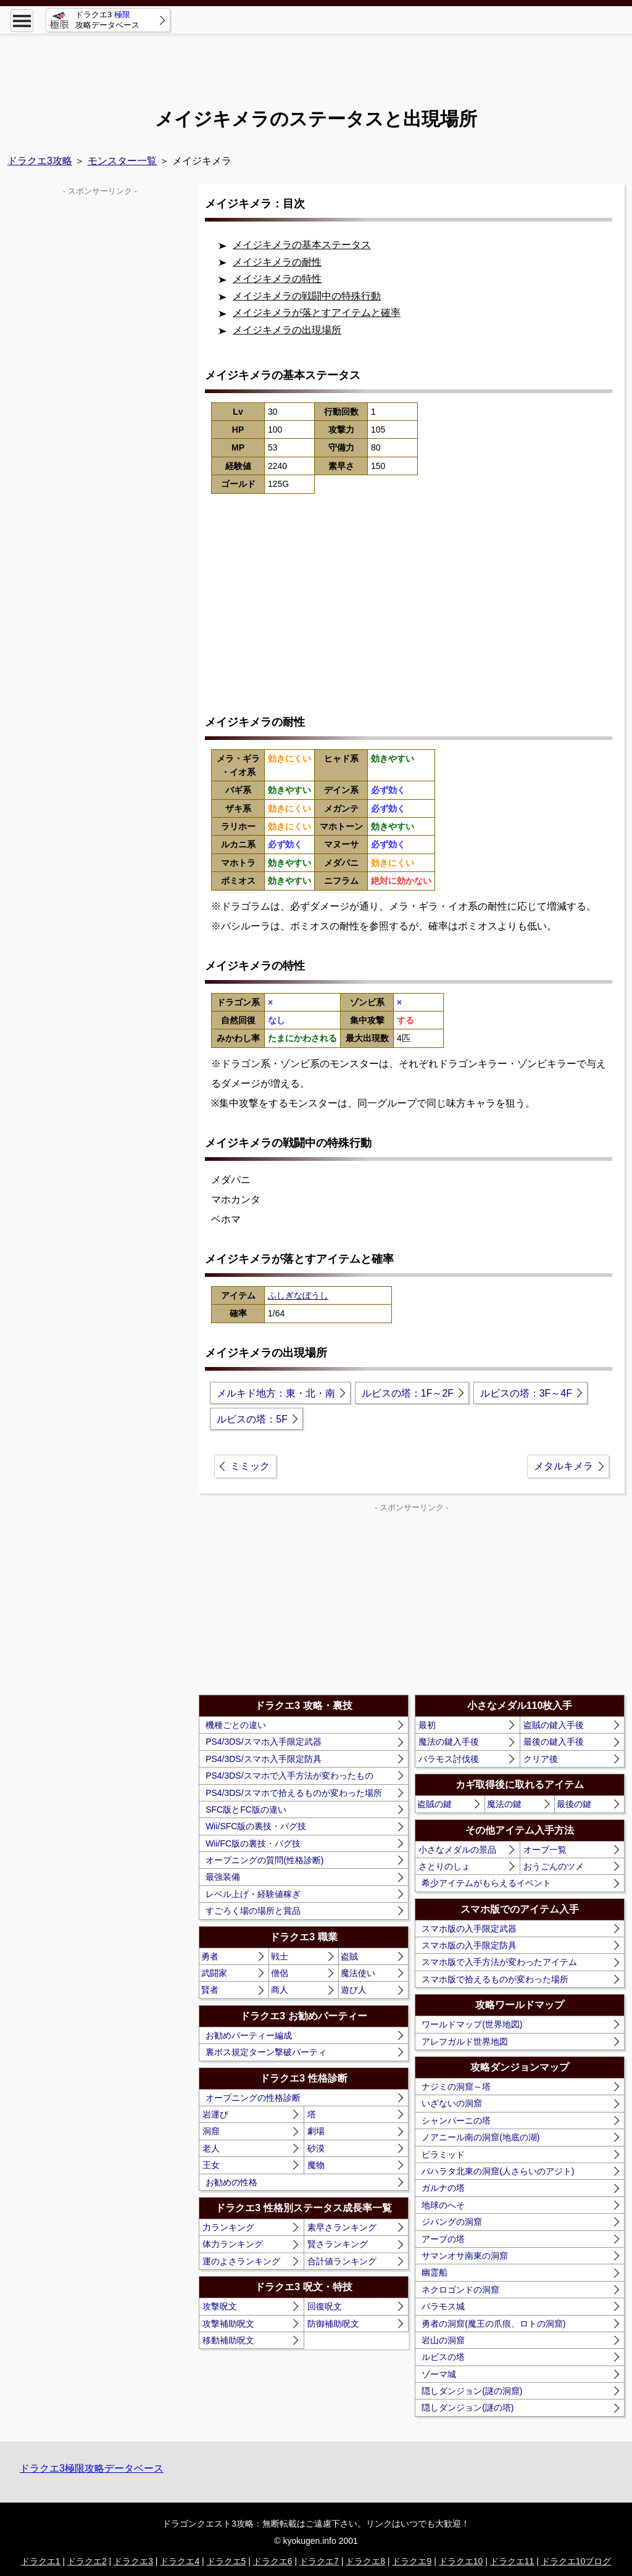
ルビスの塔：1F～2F (408, 1393)
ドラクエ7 (319, 2561)
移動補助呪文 (228, 2340)
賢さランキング (337, 2244)
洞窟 (211, 2131)
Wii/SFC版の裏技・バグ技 (256, 1826)
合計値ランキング (341, 2261)
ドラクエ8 (365, 2561)
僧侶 (279, 1973)
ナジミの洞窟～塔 (456, 2087)
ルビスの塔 (443, 2357)
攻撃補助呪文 (228, 2324)
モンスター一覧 (122, 161)
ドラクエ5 (226, 2561)
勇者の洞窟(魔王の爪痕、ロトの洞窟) (493, 2324)
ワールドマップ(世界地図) (472, 2024)
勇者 (209, 1956)
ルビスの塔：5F (252, 1419)
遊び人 (354, 1990)
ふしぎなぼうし (298, 1295)
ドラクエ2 (87, 2561)
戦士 (279, 1956)
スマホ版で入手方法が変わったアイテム (499, 1962)
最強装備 (223, 1877)
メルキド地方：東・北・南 (276, 1393)
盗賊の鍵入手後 (553, 1725)
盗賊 (349, 1956)
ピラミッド (443, 2154)
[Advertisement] (316, 61)
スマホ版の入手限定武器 (469, 1929)
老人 (211, 2148)
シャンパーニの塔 (456, 2120)
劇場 (316, 2131)
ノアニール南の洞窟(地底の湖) (480, 2137)
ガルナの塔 (443, 2188)
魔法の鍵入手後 (448, 1742)
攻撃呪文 (219, 2306)
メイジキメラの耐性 (277, 262)
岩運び (215, 2114)
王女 (211, 2165)
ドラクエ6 (273, 2561)
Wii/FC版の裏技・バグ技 (253, 1843)
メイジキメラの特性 (277, 278)
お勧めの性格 (231, 2182)
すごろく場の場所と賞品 (253, 1911)
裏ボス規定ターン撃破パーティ (266, 2052)
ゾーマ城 (439, 2374)
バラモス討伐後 (448, 1759)
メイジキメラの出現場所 (287, 330)
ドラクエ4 (179, 2561)
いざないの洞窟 (452, 2103)
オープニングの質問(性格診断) (264, 1860)
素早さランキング (341, 2227)
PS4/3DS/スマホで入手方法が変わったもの (289, 1775)
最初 (427, 1725)
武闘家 (214, 1973)
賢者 (209, 1990)
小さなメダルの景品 (457, 1850)
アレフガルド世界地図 (465, 2041)
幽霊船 (434, 2272)
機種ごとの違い (236, 1725)
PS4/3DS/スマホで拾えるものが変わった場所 (293, 1793)
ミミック (250, 1466)
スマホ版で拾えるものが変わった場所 (495, 1979)
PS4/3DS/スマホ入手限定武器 (263, 1742)
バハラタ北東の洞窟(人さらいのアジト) (498, 2171)
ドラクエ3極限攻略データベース (92, 2468)
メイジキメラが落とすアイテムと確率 (317, 312)
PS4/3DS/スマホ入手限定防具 (263, 1759)
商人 (279, 1990)
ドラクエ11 (512, 2561)
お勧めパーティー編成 (249, 2035)
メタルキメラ (563, 1466)
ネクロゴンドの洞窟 (460, 2290)
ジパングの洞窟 (452, 2222)
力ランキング (228, 2227)
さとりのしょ (444, 1866)
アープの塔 (443, 2239)
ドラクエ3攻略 (39, 161)
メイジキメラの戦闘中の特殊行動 (307, 296)
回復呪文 (324, 2306)
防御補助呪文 (333, 2324)
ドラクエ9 (411, 2561)
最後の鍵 (574, 1804)
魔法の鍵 (504, 1804)
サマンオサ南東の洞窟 (465, 2256)
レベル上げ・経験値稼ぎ (253, 1894)
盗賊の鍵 (434, 1804)
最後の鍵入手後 (553, 1742)
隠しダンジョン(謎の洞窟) (472, 2391)
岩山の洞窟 (443, 2340)
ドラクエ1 (40, 2561)
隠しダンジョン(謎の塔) (468, 2407)
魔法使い (358, 1973)
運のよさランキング (241, 2261)
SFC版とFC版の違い (246, 1809)
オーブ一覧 (545, 1850)
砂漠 (316, 2148)
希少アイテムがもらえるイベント (486, 1883)
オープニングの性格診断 (253, 2098)
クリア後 (540, 1759)
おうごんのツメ (553, 1866)
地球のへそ (443, 2205)
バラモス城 (443, 2306)
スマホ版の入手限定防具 (469, 1945)
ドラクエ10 (461, 2561)
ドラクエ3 (133, 2561)
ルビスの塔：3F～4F (526, 1393)
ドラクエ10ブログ (576, 2561)
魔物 (316, 2165)
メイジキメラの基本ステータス (302, 244)
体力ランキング (232, 2244)
